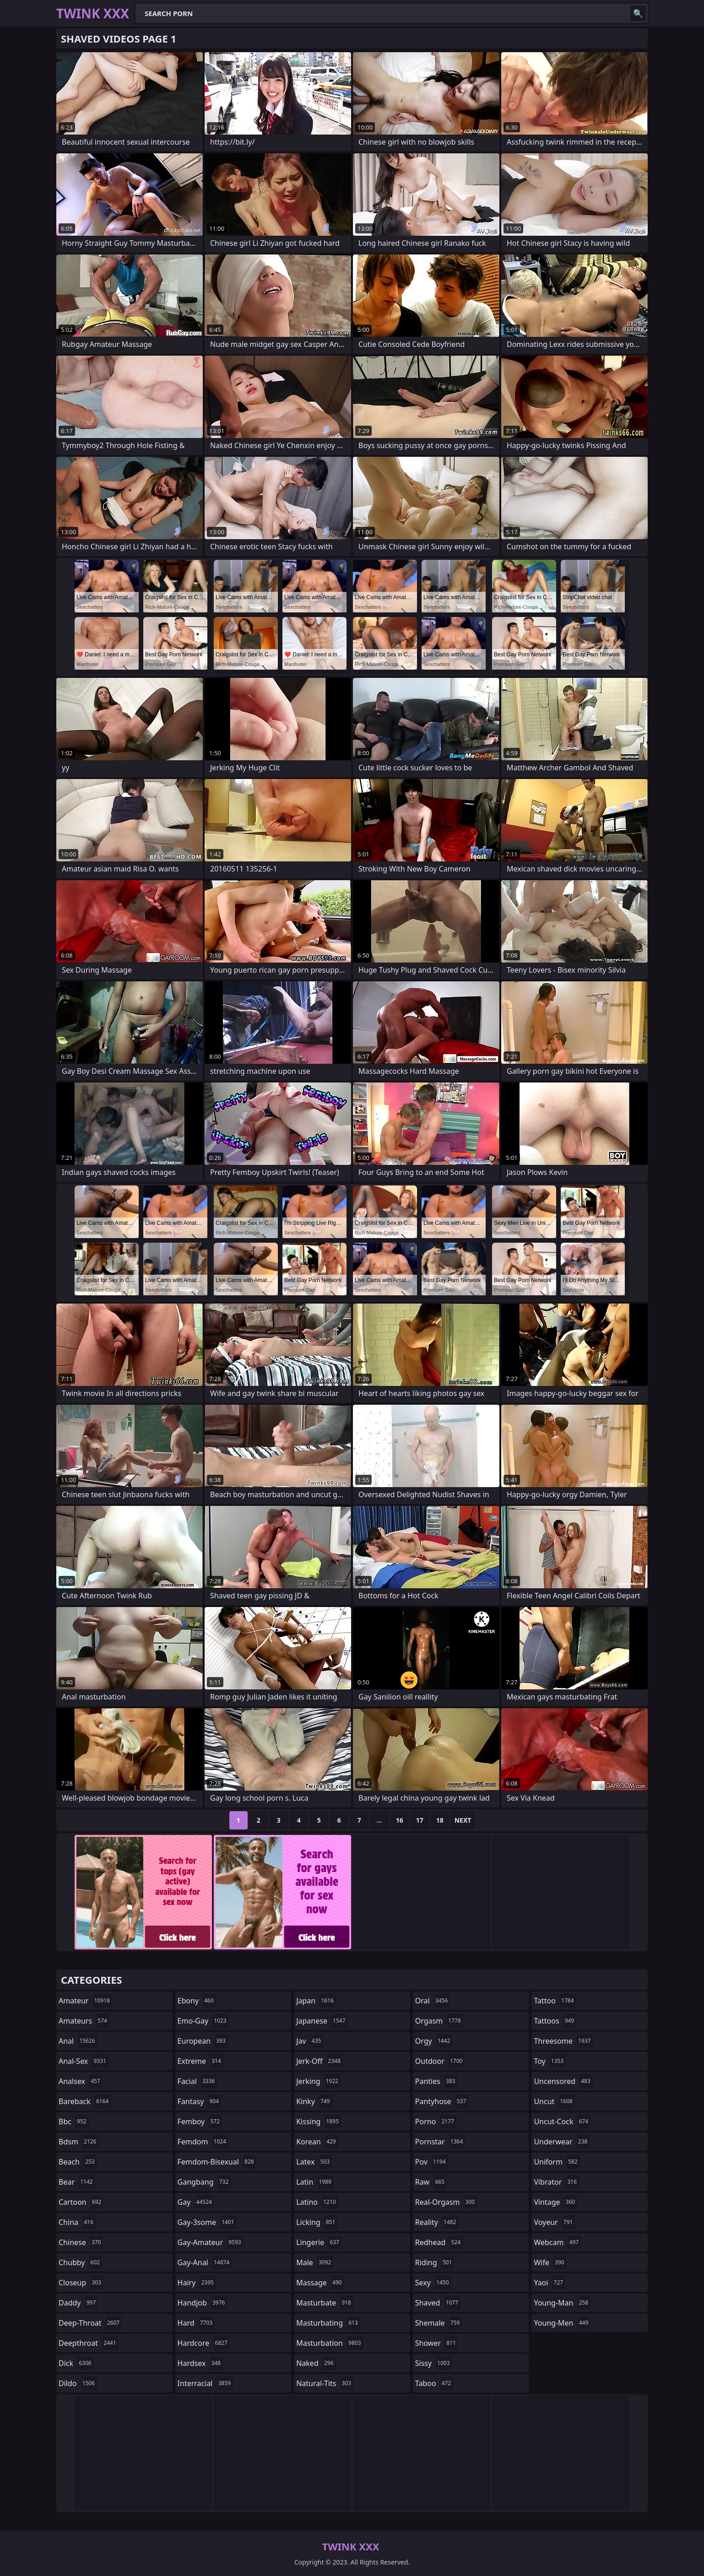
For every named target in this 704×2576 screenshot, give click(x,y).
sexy (433, 2282)
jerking (318, 2081)
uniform (556, 2162)
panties (436, 2081)
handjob (202, 2303)
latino (317, 2202)
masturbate (324, 2303)
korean (317, 2141)
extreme (200, 2061)
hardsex (200, 2363)
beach (78, 2162)
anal (78, 2041)
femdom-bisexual (217, 2162)
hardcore (204, 2343)
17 (419, 1820)
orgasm (439, 2021)
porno (435, 2121)
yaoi (549, 2282)
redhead (439, 2242)
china (77, 2222)
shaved (437, 2303)
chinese (81, 2242)
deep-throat (90, 2323)
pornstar (440, 2141)
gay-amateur (211, 2242)
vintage (555, 2202)
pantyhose (442, 2101)
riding (435, 2262)
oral (432, 2001)
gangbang (204, 2182)
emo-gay (203, 2021)
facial (197, 2081)
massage (320, 2282)
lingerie (318, 2242)
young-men (562, 2323)
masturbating (328, 2323)
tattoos (555, 2021)
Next (463, 1820)
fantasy (200, 2101)
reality (437, 2222)
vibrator (556, 2182)
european (203, 2041)
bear (77, 2182)
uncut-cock (562, 2121)
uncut (554, 2101)
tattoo (555, 2001)
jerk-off (319, 2061)
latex (314, 2162)
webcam (557, 2242)
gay (196, 2202)
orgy (434, 2041)
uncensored (563, 2081)
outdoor (440, 2061)
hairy (197, 2282)
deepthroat (89, 2343)
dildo (78, 2383)
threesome (563, 2041)
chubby (80, 2262)
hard (196, 2323)
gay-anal (205, 2262)
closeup (81, 2282)
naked (316, 2363)
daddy (78, 2303)
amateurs (84, 2021)
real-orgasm (446, 2202)
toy (550, 2061)
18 (440, 1820)
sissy (433, 2363)
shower (436, 2343)
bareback (85, 2101)
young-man (562, 2303)
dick (76, 2363)
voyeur (554, 2222)
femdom (203, 2141)
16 (399, 1820)
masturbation (329, 2343)
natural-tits (324, 2383)
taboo (434, 2383)
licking (316, 2222)
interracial (205, 2383)
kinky (314, 2101)
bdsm (79, 2141)
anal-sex (83, 2061)
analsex (81, 2081)
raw (431, 2182)
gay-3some (207, 2222)
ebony (197, 2001)
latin (315, 2182)
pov (431, 2162)
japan (316, 2001)
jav (309, 2041)
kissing (318, 2121)
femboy (200, 2121)
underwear (562, 2141)
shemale (438, 2323)
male (314, 2262)
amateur (85, 2001)
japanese (321, 2021)
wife (550, 2262)
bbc (74, 2121)
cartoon (81, 2202)
